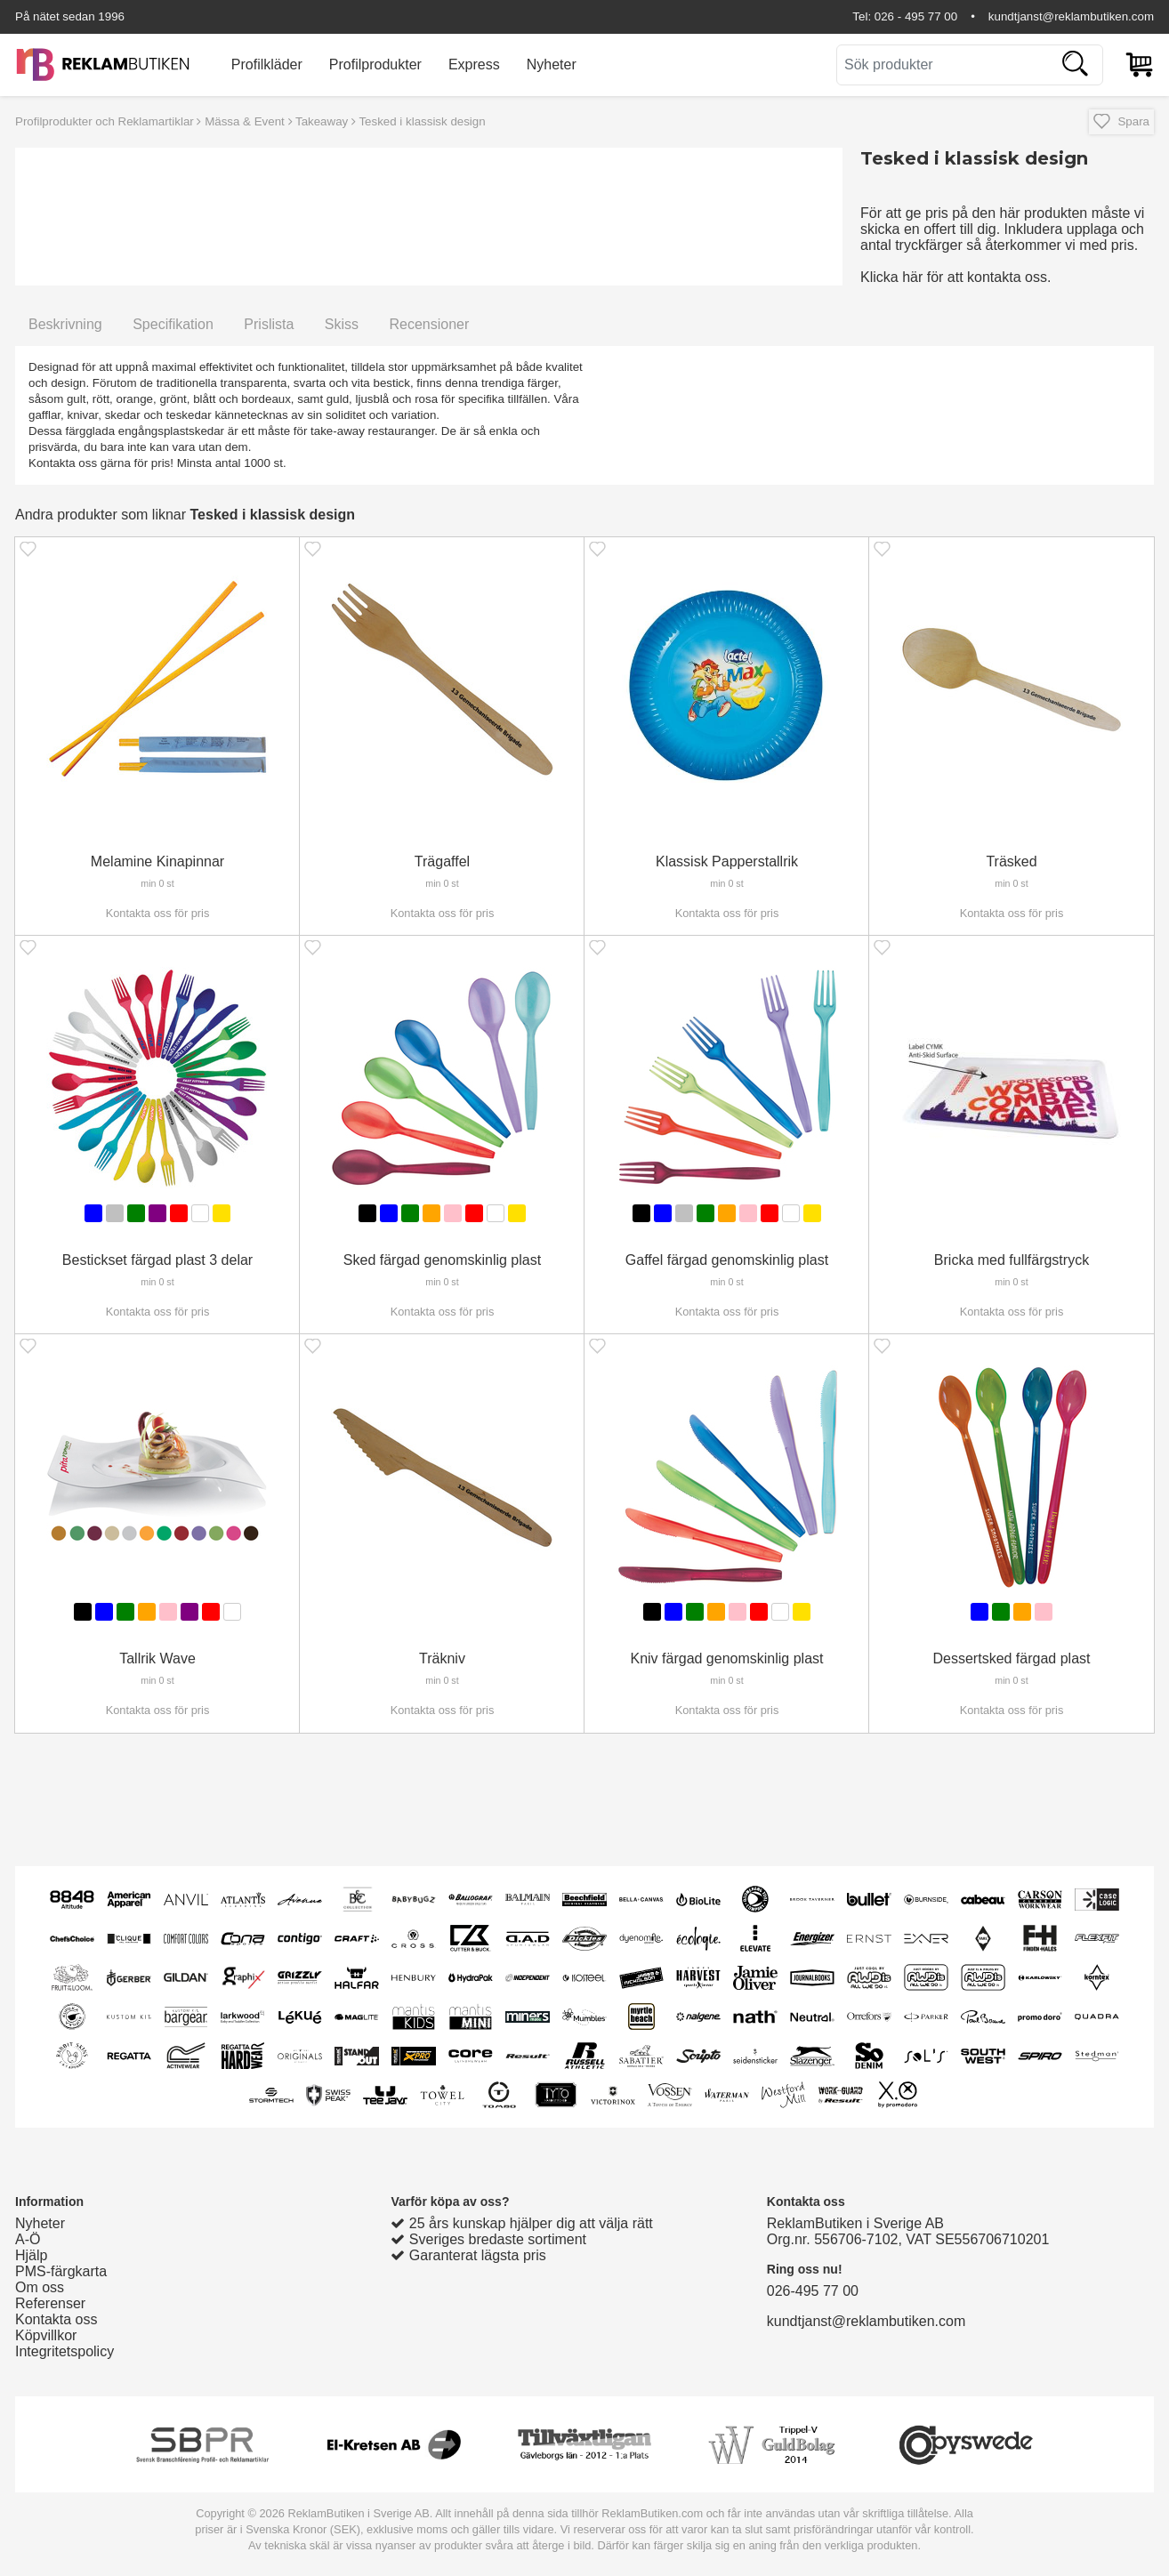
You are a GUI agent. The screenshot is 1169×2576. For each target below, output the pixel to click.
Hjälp (31, 2255)
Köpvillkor (46, 2335)
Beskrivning (65, 324)
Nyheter (551, 64)
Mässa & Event (245, 121)
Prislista (269, 324)
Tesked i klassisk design (422, 121)
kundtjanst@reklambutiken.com (1071, 16)
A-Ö (27, 2239)
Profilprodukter (375, 64)
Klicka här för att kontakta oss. (955, 277)
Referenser (50, 2303)
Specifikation (173, 324)
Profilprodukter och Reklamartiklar (104, 121)
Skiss (342, 324)
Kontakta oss (56, 2319)
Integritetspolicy (64, 2351)
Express (474, 64)
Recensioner (429, 324)
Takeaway (321, 121)
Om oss (39, 2287)
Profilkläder (266, 64)
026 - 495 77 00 (916, 16)
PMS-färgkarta (61, 2271)
